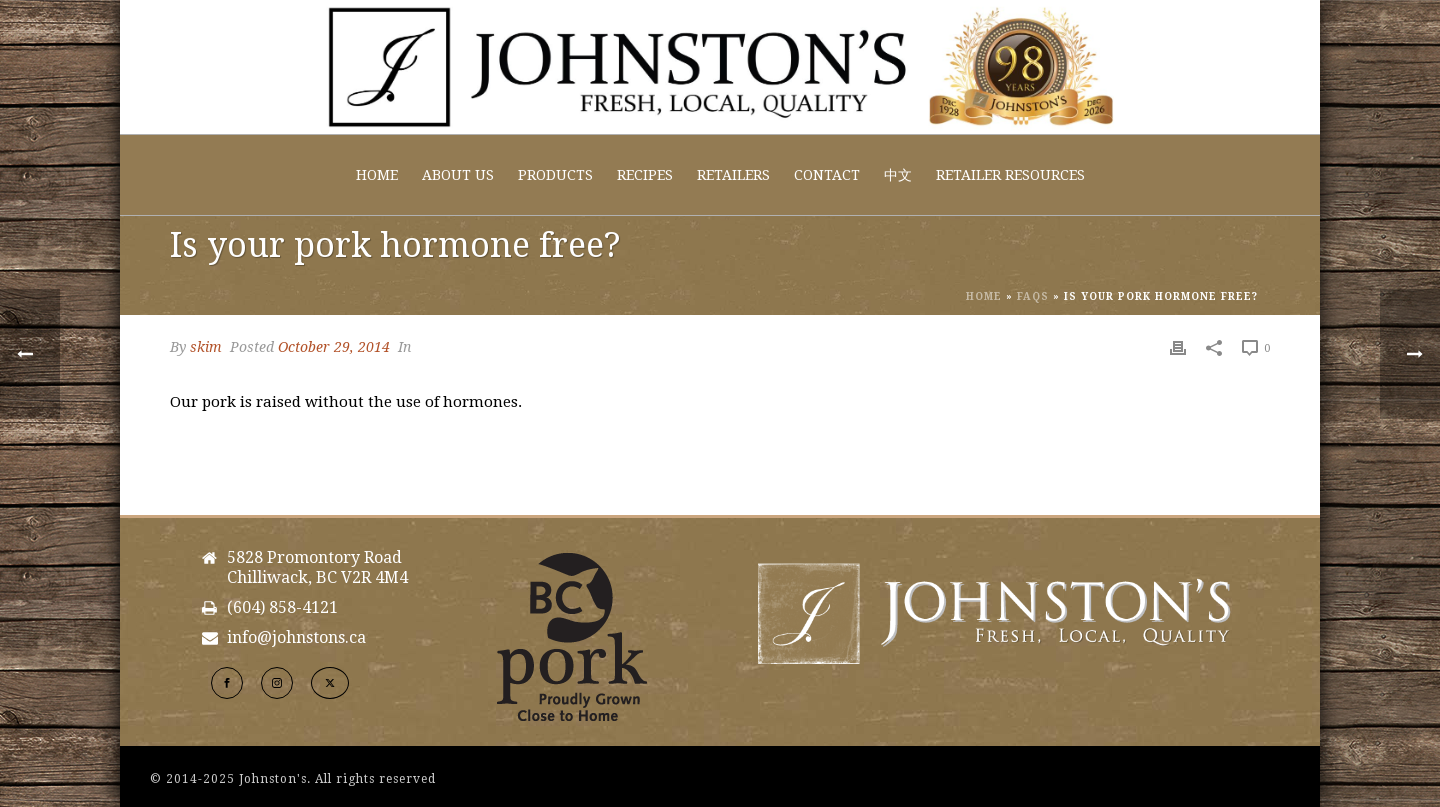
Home (377, 175)
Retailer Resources (1010, 175)
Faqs (1033, 296)
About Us (458, 175)
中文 (898, 175)
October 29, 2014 (334, 347)
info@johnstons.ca (296, 638)
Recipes (645, 175)
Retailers (733, 175)
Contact (827, 175)
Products (555, 175)
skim (206, 347)
